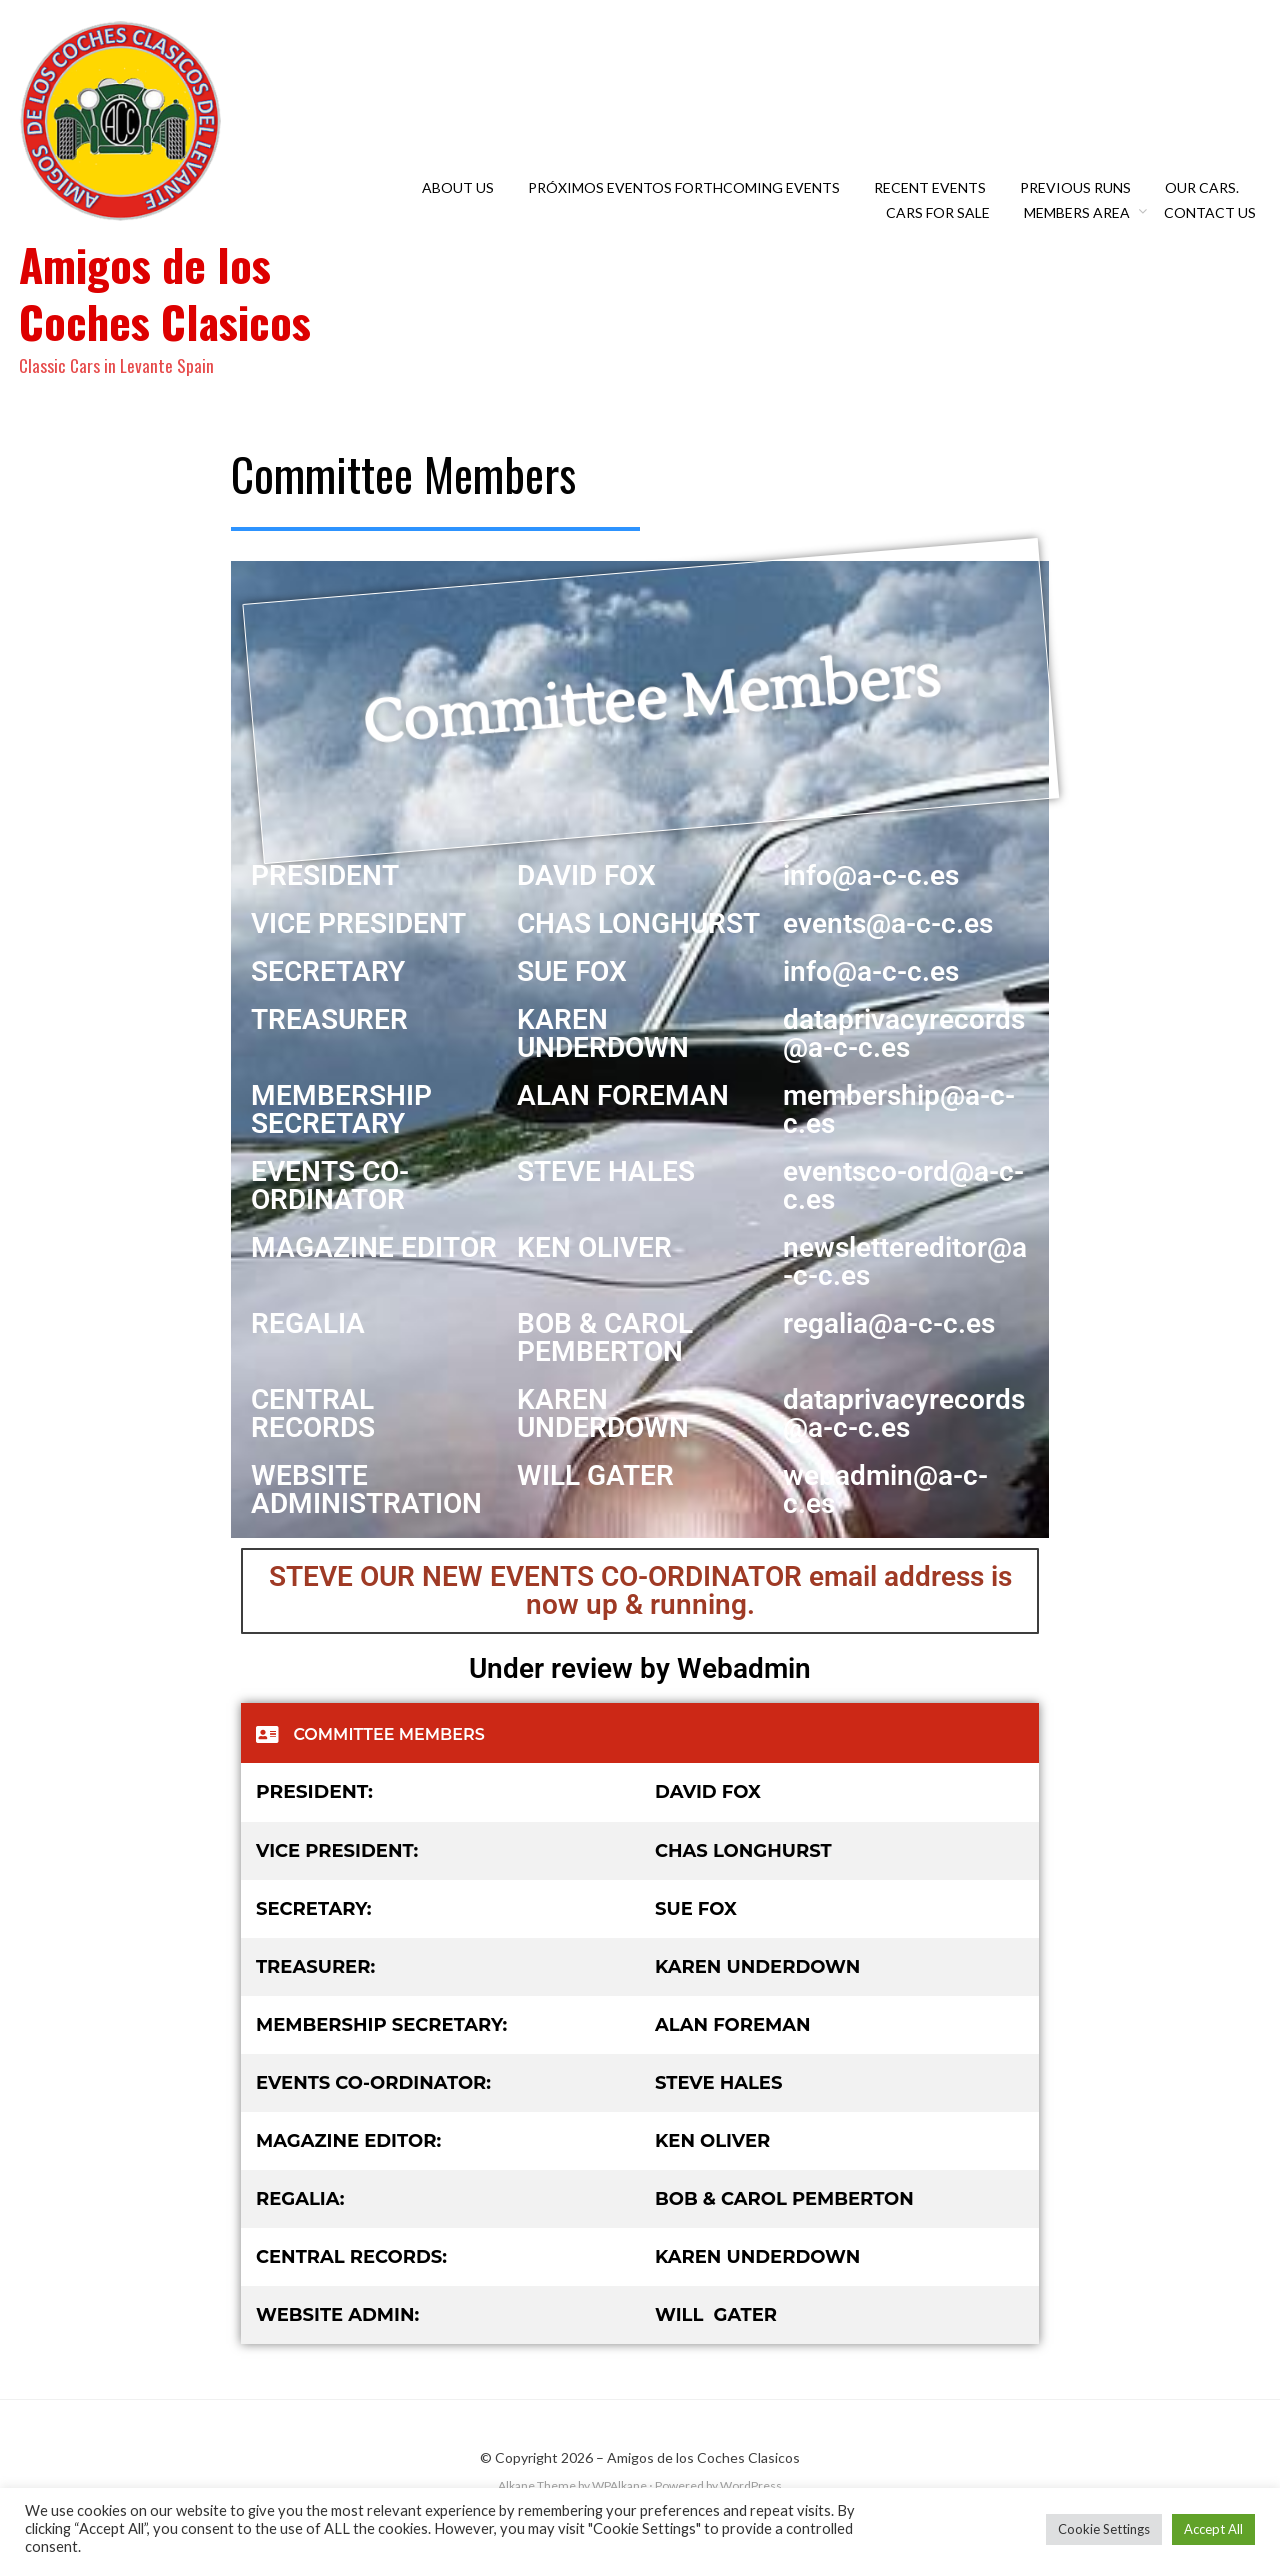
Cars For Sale (943, 226)
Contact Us (1215, 226)
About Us (463, 201)
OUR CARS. (1207, 201)
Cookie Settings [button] (1104, 2529)
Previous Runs (1080, 201)
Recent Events (935, 201)
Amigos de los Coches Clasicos (177, 306)
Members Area (1082, 226)
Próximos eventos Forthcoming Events (689, 201)
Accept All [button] (1213, 2529)
